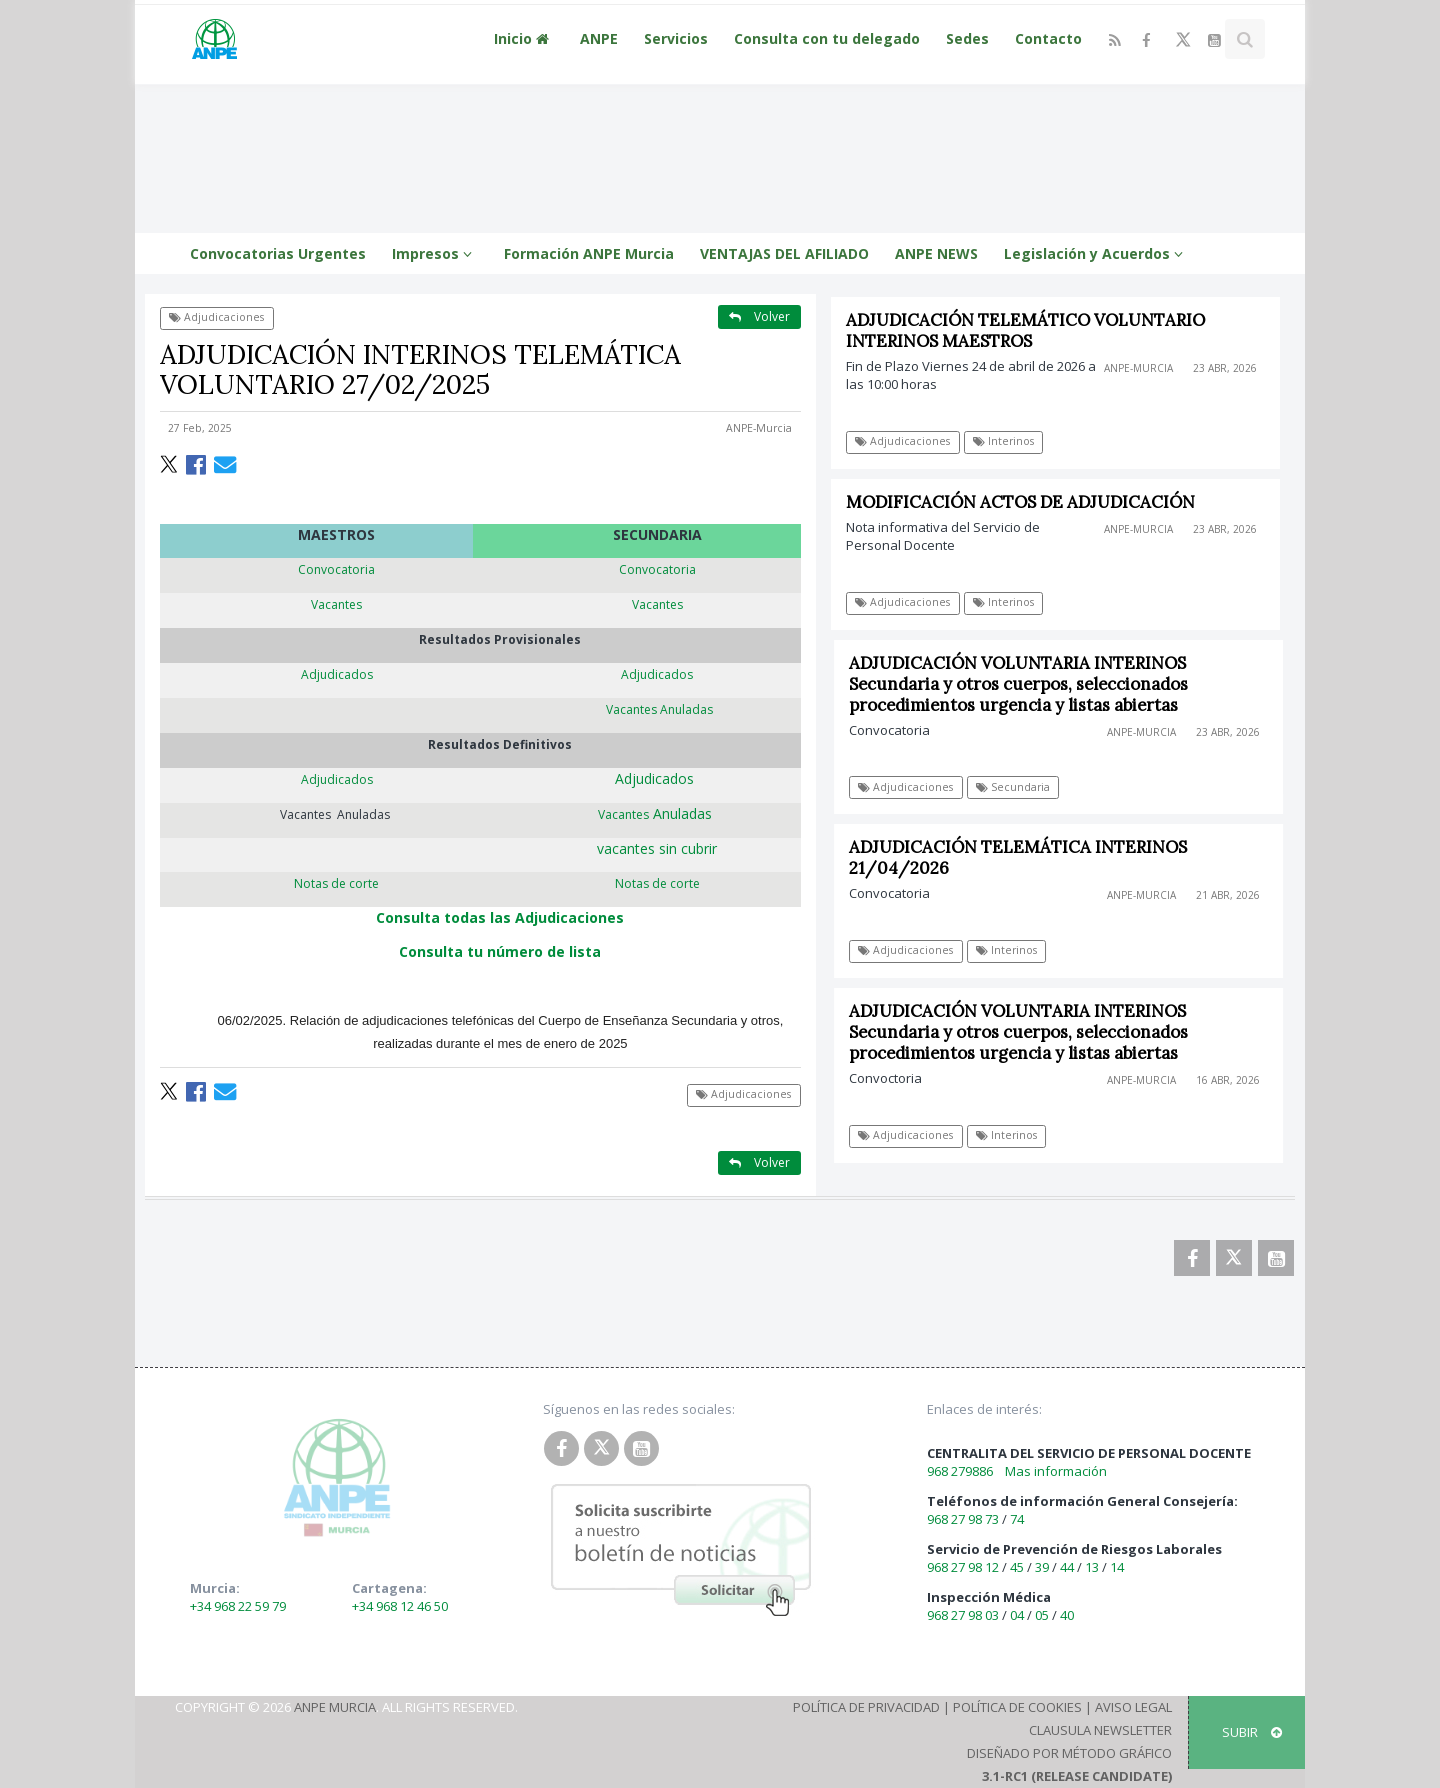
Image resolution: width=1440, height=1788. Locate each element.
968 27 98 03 (963, 1615)
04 (1017, 1615)
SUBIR (1252, 1732)
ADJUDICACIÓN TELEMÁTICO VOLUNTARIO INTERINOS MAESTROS (1025, 330)
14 (1117, 1567)
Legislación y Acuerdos (1096, 253)
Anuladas (657, 813)
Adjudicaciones (216, 317)
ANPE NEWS (936, 253)
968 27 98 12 (963, 1567)
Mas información (1056, 1471)
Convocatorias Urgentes (278, 253)
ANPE (599, 38)
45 (1017, 1567)
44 (1067, 1567)
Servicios (676, 38)
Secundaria (1020, 787)
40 (1067, 1615)
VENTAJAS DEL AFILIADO (784, 253)
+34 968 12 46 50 (400, 1606)
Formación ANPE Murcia (589, 253)
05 (1042, 1615)
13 (1092, 1567)
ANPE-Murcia (759, 428)
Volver (759, 316)
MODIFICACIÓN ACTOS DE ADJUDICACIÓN (1020, 502)
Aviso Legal (1133, 1707)
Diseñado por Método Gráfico (1069, 1753)
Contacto (1048, 38)
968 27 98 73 (963, 1519)
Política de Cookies (1017, 1707)
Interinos (1003, 441)
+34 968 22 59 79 (238, 1606)
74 (1017, 1519)
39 (1042, 1567)
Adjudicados (657, 778)
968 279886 (960, 1471)
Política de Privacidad (866, 1707)
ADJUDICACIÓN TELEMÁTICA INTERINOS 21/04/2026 (1025, 857)
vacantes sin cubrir (657, 848)
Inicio (524, 38)
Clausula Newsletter (1100, 1730)
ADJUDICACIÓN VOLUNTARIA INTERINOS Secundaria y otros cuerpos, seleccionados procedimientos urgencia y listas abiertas (1025, 684)
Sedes (967, 38)
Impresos (435, 253)
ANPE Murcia (335, 1707)
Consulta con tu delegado (827, 38)
